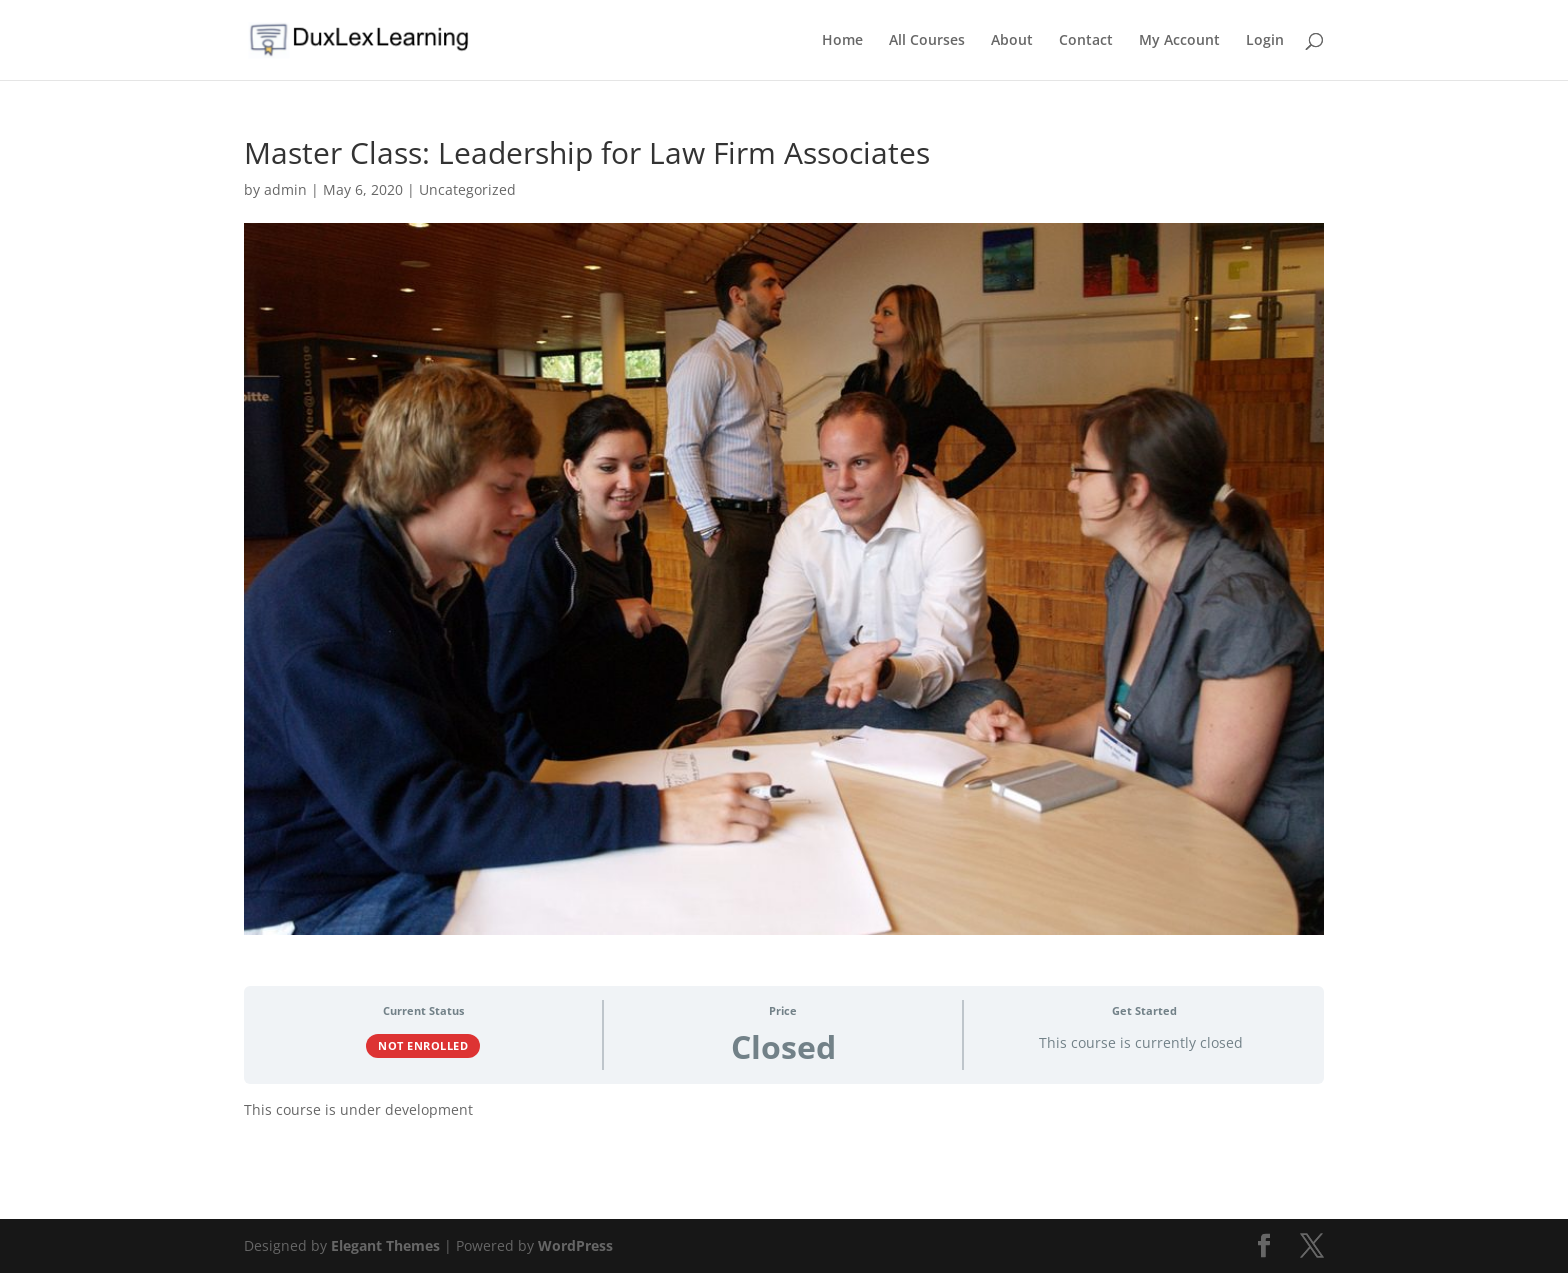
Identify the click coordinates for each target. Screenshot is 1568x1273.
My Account (1179, 41)
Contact (1086, 41)
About (1012, 41)
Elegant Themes (385, 1245)
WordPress (575, 1245)
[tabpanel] (784, 1117)
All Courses (927, 41)
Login (1265, 41)
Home (842, 41)
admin (285, 189)
